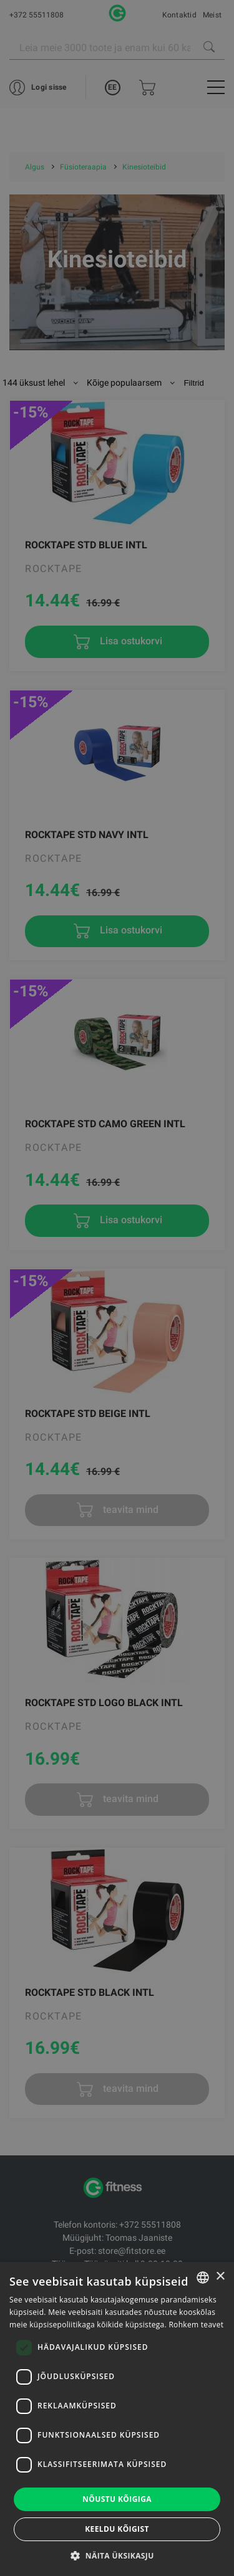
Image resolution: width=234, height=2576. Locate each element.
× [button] (220, 2276)
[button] (117, 2555)
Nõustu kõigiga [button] (117, 2499)
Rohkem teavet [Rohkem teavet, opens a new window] (195, 2324)
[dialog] (117, 1288)
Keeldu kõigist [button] (117, 2529)
